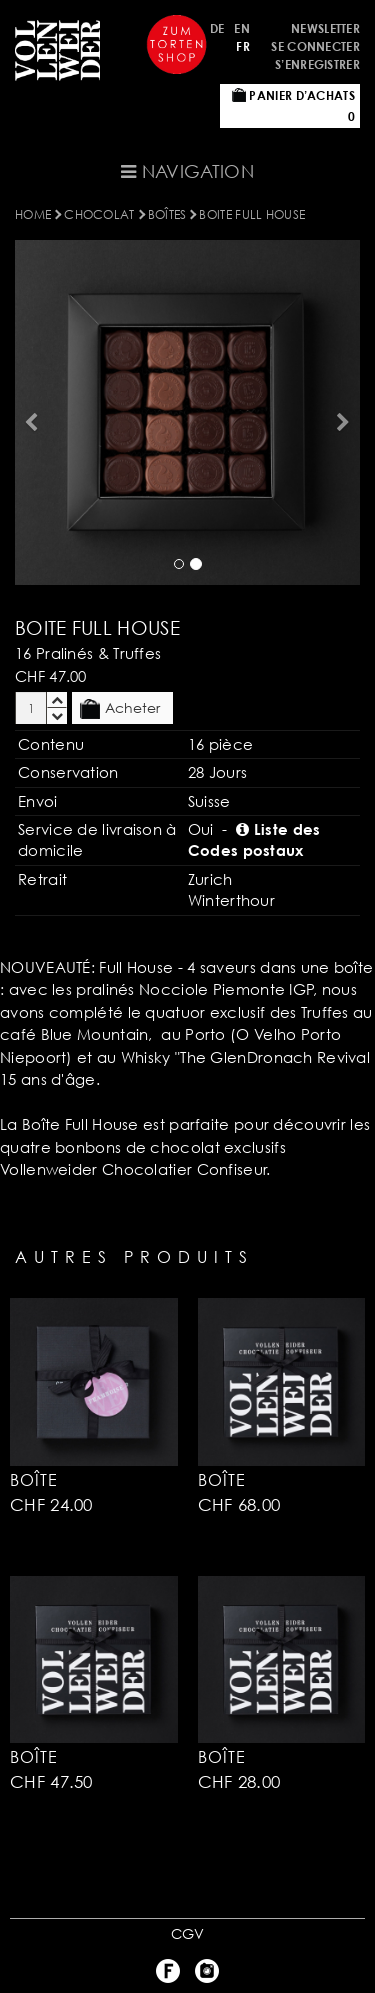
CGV (188, 1933)
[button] (29, 412)
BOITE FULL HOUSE (252, 214)
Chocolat (99, 214)
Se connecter (315, 46)
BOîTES (167, 214)
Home (33, 214)
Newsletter (325, 28)
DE (217, 28)
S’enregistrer (317, 64)
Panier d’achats (293, 106)
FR (243, 46)
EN (242, 28)
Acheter (120, 709)
